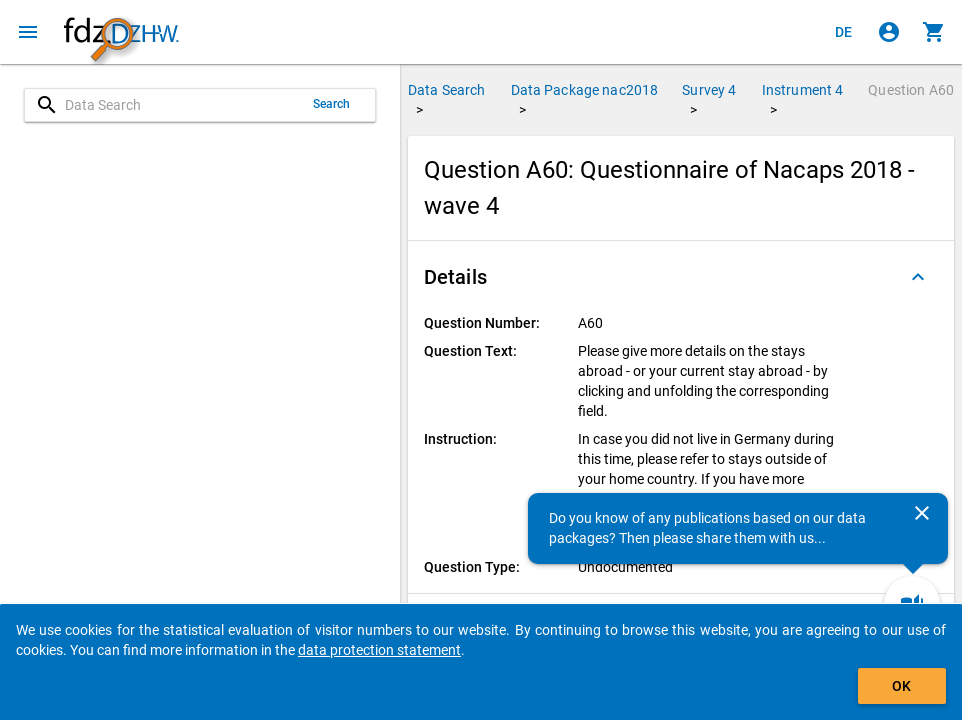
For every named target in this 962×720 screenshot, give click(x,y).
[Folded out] (918, 277)
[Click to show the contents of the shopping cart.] (934, 32)
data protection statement (379, 650)
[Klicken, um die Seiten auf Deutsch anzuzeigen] (844, 32)
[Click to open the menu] (28, 32)
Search (332, 104)
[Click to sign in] (889, 32)
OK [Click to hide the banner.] (901, 686)
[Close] (922, 513)
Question (911, 90)
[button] (681, 277)
